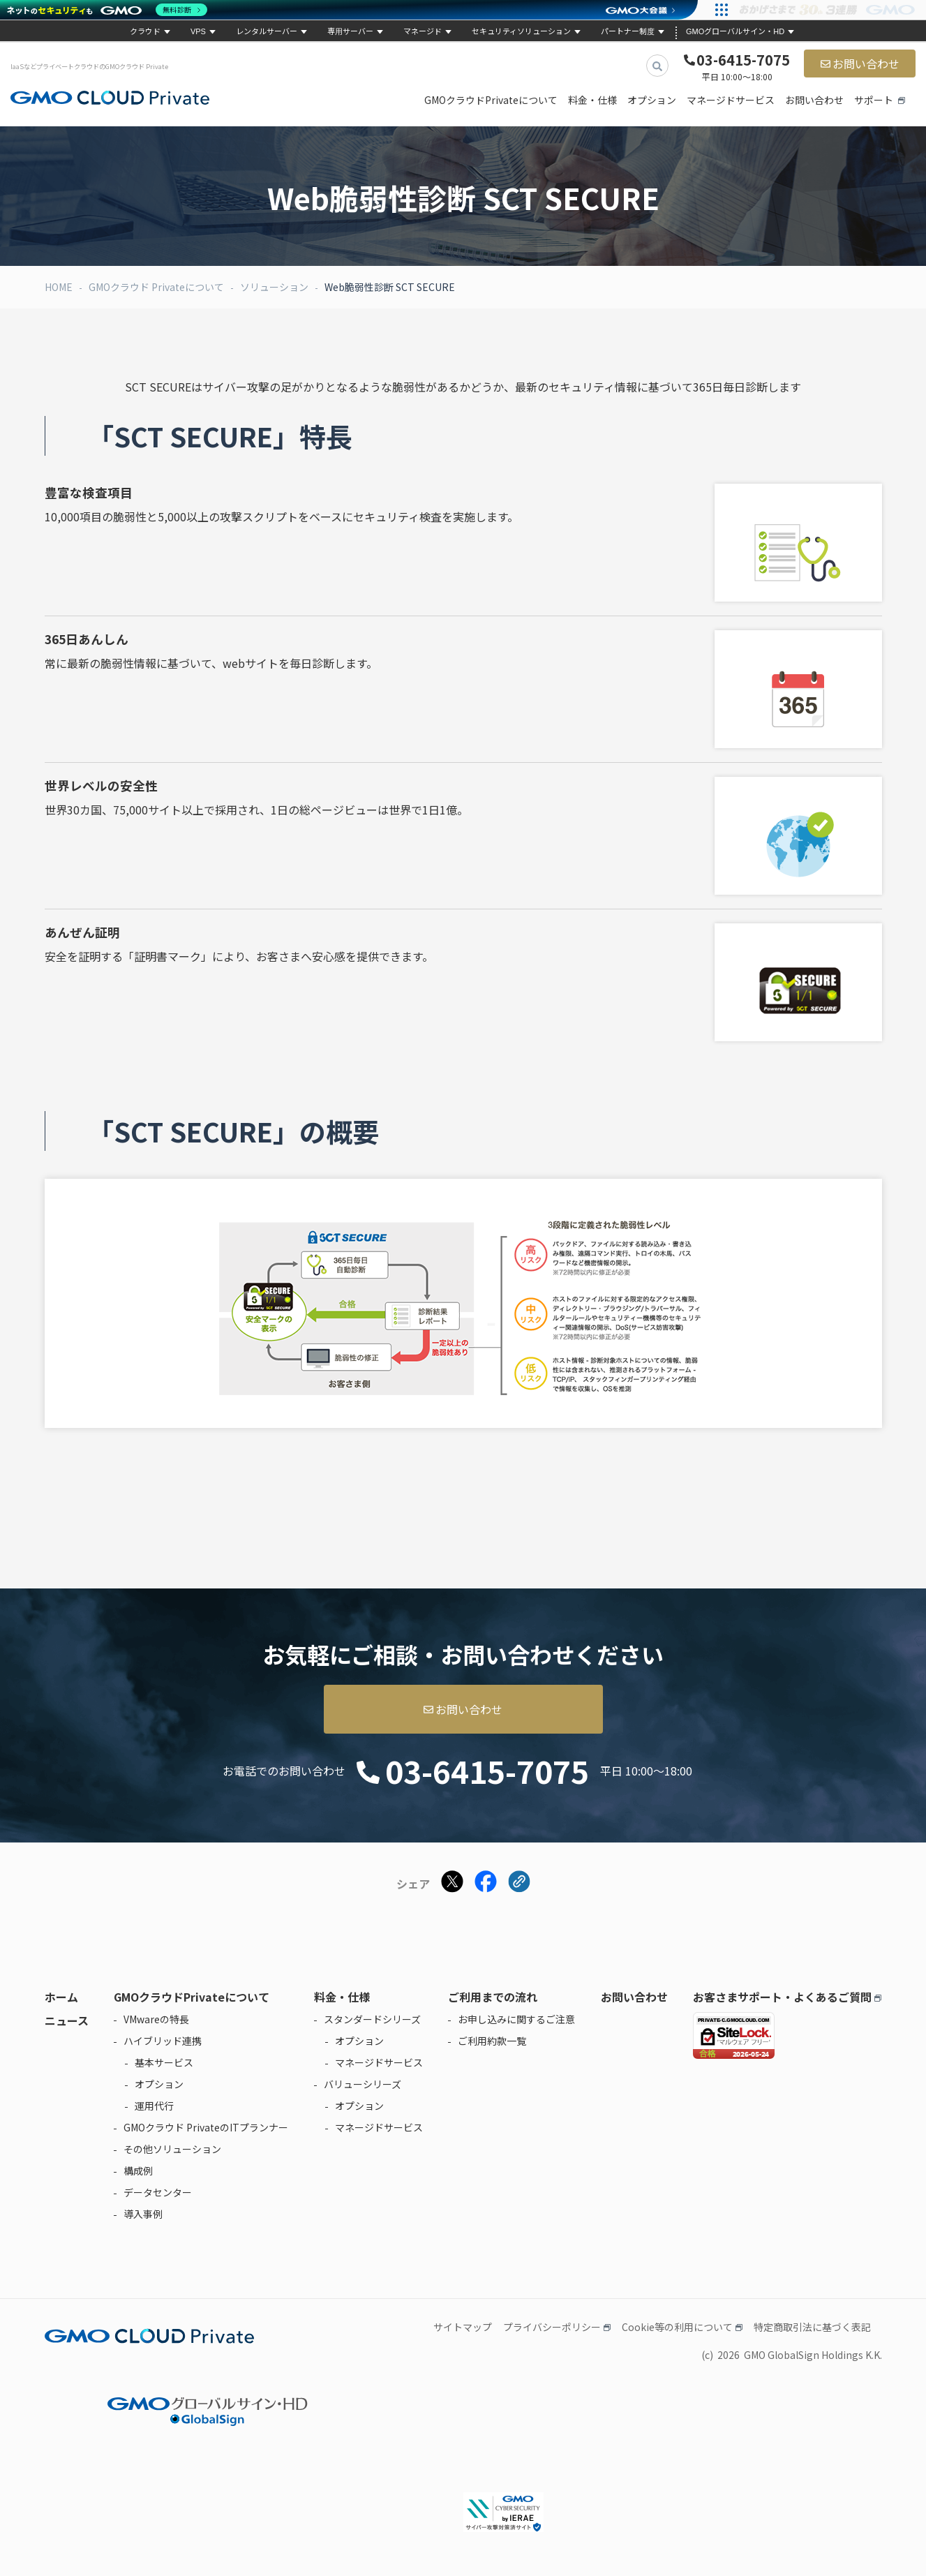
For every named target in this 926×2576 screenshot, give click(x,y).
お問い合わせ (865, 63)
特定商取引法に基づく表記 (812, 2327)
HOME (59, 287)
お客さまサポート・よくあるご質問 (782, 1996)
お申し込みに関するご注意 (516, 2019)
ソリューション (274, 287)
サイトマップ (462, 2327)
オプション (651, 100)
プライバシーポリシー (552, 2327)
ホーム (61, 1996)
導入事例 (143, 2214)
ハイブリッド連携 (163, 2041)
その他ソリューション (172, 2149)
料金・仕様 (592, 100)
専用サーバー (350, 31)
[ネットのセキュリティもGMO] (107, 10)
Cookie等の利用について (677, 2327)
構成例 (138, 2170)
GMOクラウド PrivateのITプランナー (206, 2127)
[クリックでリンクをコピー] (519, 1883)
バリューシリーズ (362, 2084)
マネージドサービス (731, 100)
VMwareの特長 (156, 2019)
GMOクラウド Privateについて (156, 287)
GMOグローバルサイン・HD (735, 31)
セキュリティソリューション (521, 31)
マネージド (422, 31)
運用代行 (154, 2106)
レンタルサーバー (266, 31)
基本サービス (164, 2062)
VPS (198, 31)
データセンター (158, 2192)
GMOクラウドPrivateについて (491, 100)
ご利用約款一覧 (492, 2041)
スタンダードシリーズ (372, 2019)
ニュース (67, 2020)
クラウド (145, 31)
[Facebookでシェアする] (486, 1883)
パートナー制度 (628, 31)
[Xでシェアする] (452, 1883)
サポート (873, 100)
